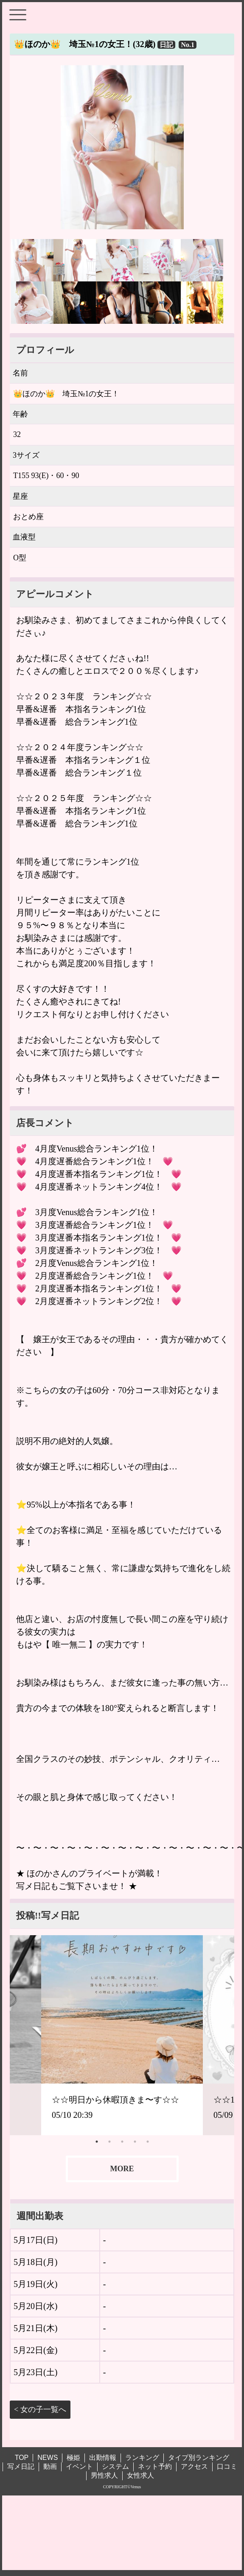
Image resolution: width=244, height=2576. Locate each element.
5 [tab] (147, 2141)
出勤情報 (102, 2457)
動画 (50, 2466)
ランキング (142, 2457)
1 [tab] (97, 2141)
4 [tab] (135, 2141)
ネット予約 (155, 2466)
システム (115, 2466)
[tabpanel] (122, 2035)
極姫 (73, 2457)
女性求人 (140, 2475)
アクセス (194, 2466)
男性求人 (104, 2475)
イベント (79, 2466)
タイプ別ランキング (198, 2457)
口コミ (227, 2466)
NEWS (47, 2457)
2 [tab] (109, 2141)
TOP (22, 2457)
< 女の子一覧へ (40, 2409)
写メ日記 (20, 2466)
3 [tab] (122, 2141)
